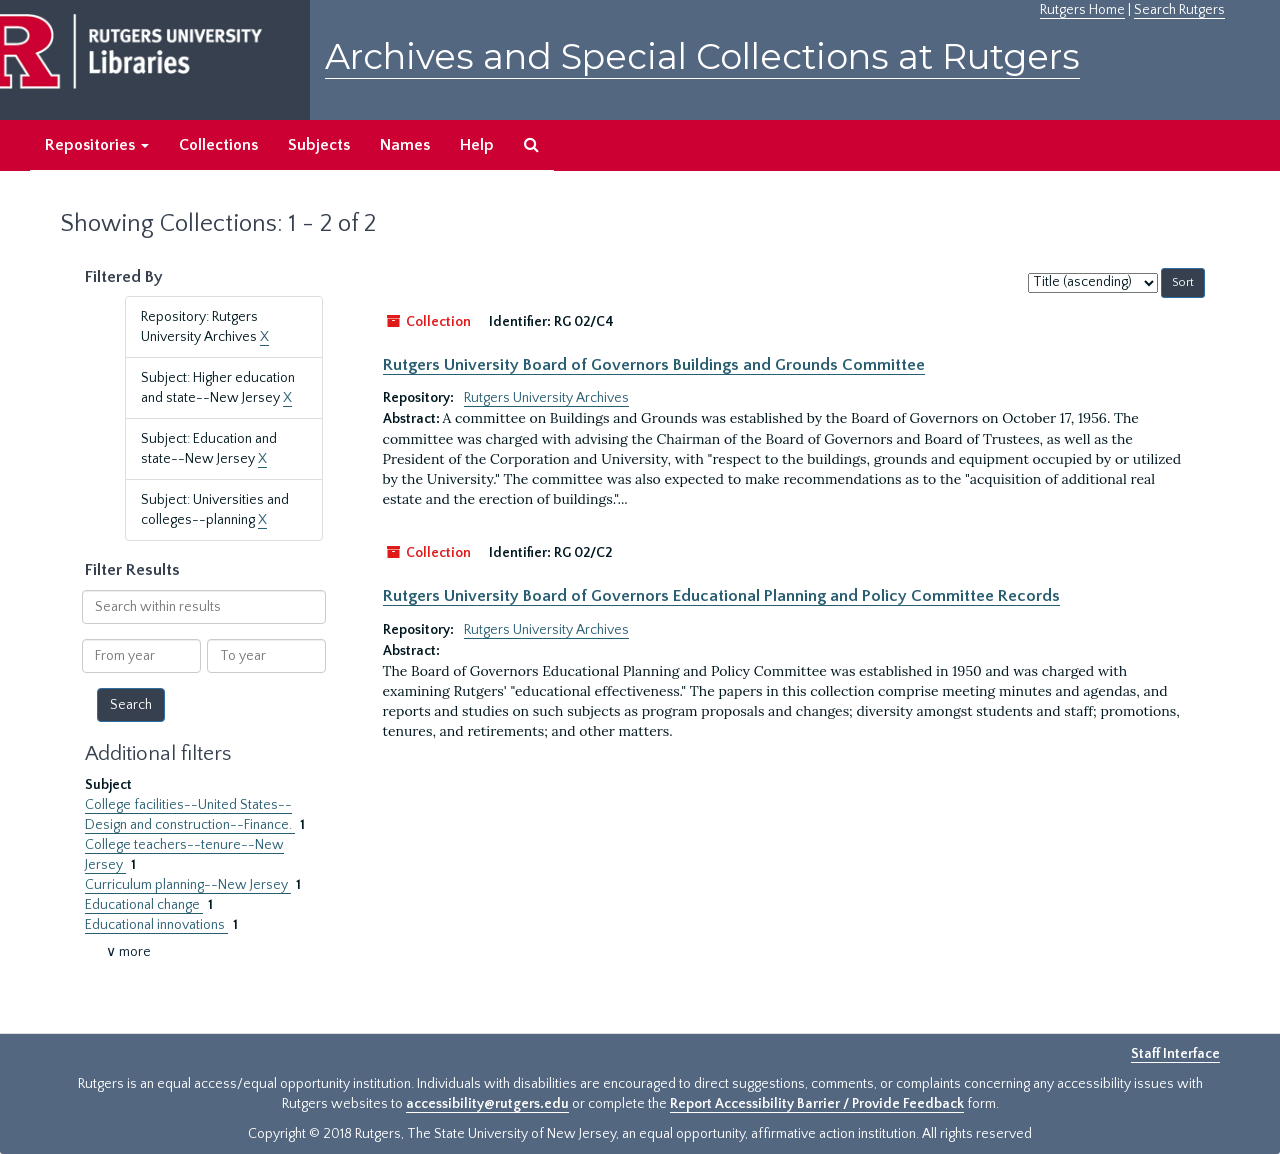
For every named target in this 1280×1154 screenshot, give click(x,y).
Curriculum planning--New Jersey (188, 885)
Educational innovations (156, 925)
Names (405, 145)
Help (477, 145)
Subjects (319, 145)
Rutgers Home (1082, 10)
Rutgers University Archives (546, 398)
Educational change (144, 905)
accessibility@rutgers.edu (487, 1104)
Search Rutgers (1179, 10)
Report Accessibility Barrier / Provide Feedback (817, 1104)
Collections (218, 145)
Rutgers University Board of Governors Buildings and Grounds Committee (654, 365)
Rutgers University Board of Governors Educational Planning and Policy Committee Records (721, 596)
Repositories (97, 145)
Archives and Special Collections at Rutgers (702, 56)
